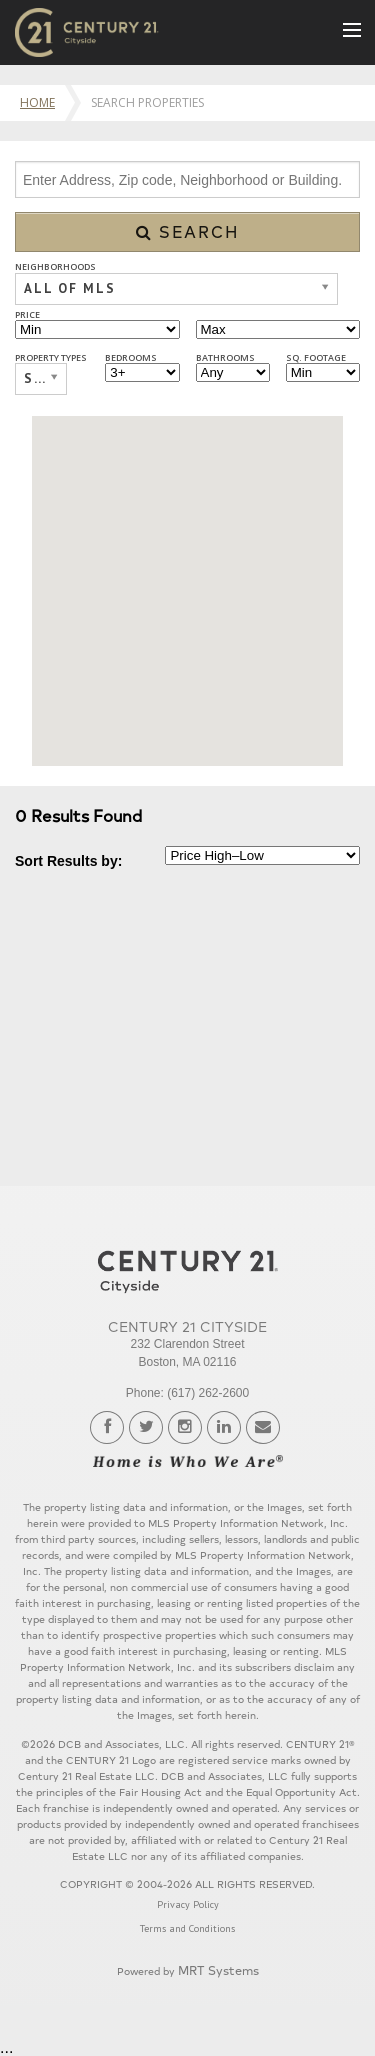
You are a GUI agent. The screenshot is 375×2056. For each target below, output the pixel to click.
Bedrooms (131, 357)
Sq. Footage (316, 357)
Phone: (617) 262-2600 (187, 1393)
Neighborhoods (55, 266)
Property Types (51, 357)
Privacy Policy (188, 1904)
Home (37, 102)
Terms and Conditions (187, 1928)
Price (27, 314)
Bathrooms (225, 357)
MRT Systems (218, 1969)
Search (188, 231)
